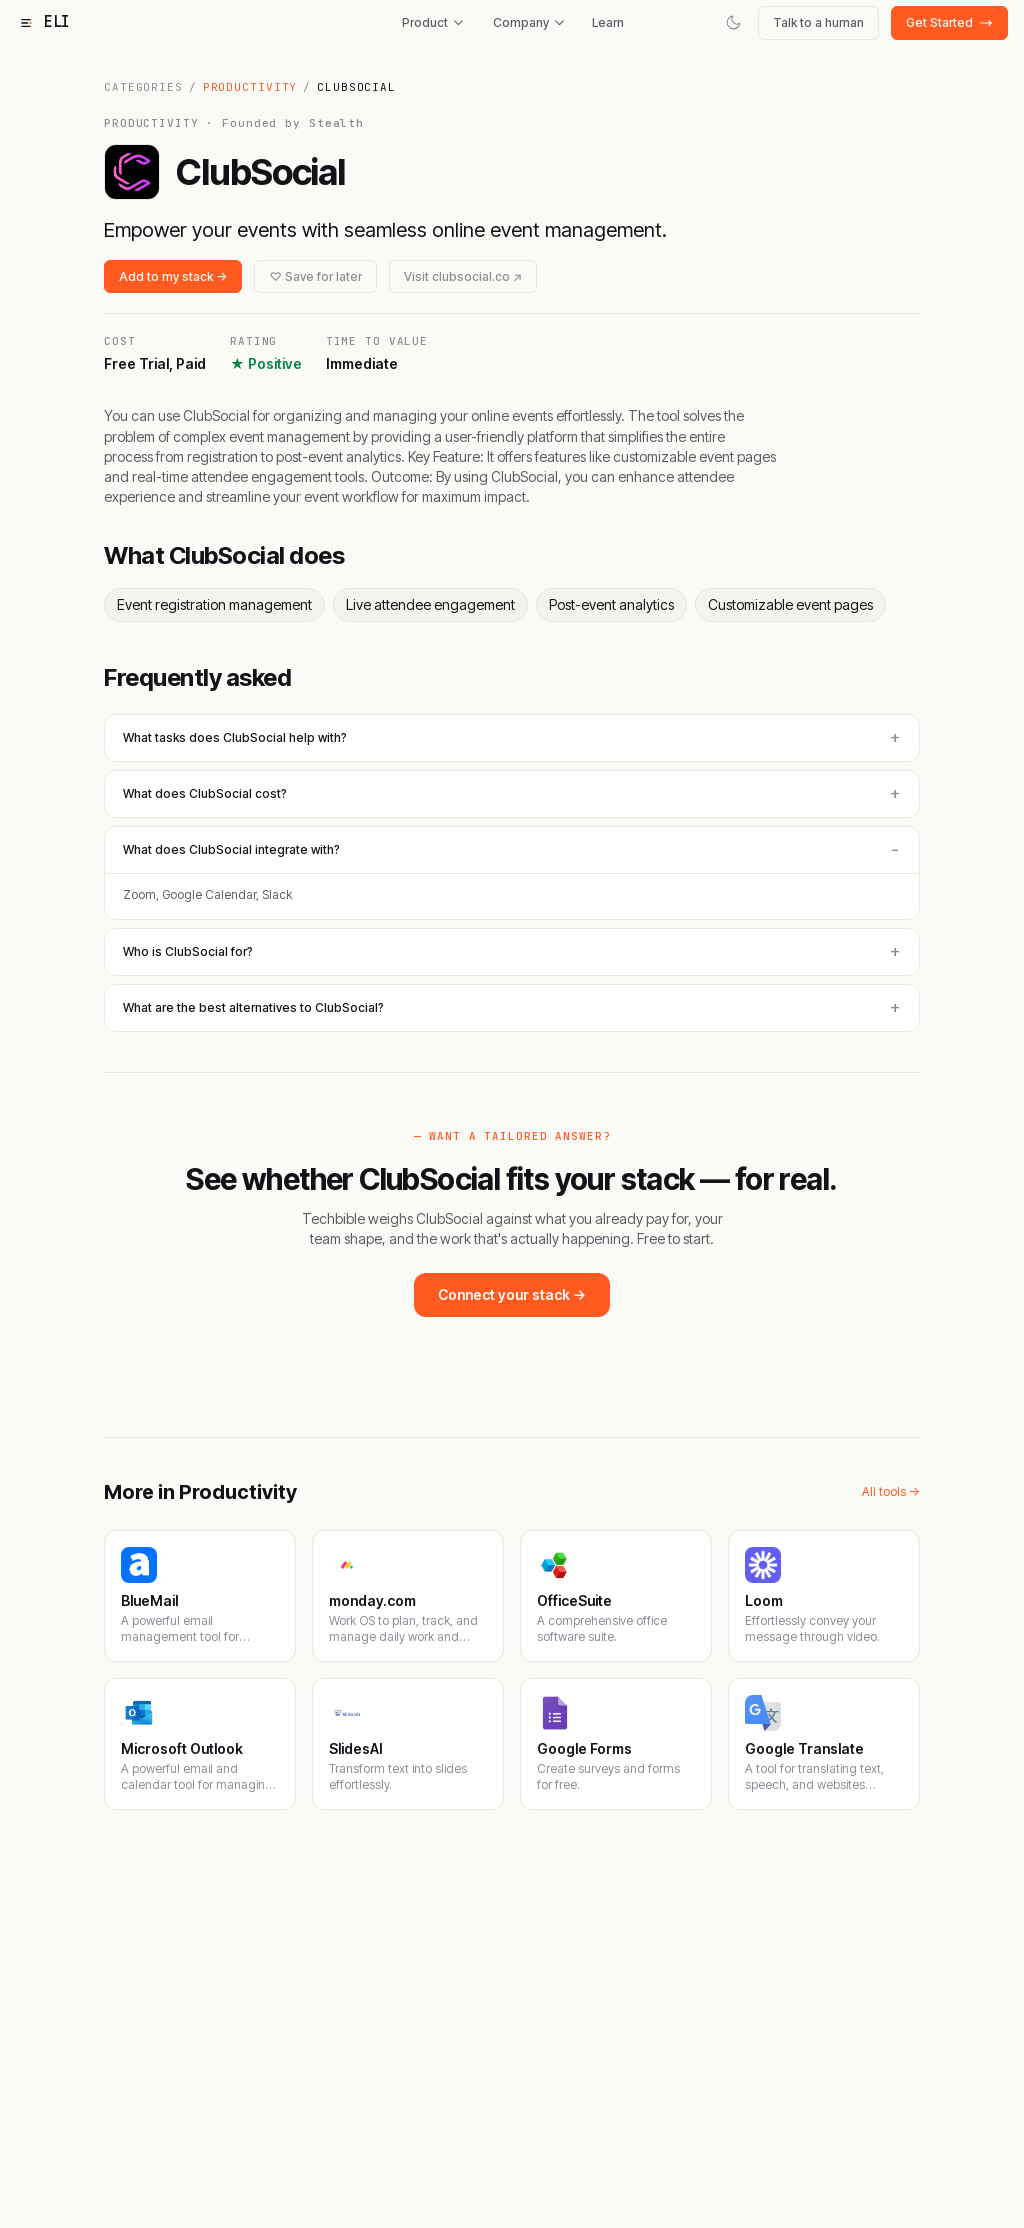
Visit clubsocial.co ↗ (463, 276)
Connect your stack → (512, 1294)
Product (433, 22)
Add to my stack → (173, 276)
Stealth (336, 123)
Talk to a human (818, 22)
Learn (608, 22)
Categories (143, 87)
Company (529, 22)
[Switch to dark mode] (733, 22)
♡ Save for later (315, 276)
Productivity (250, 87)
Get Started (949, 22)
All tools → (891, 1491)
